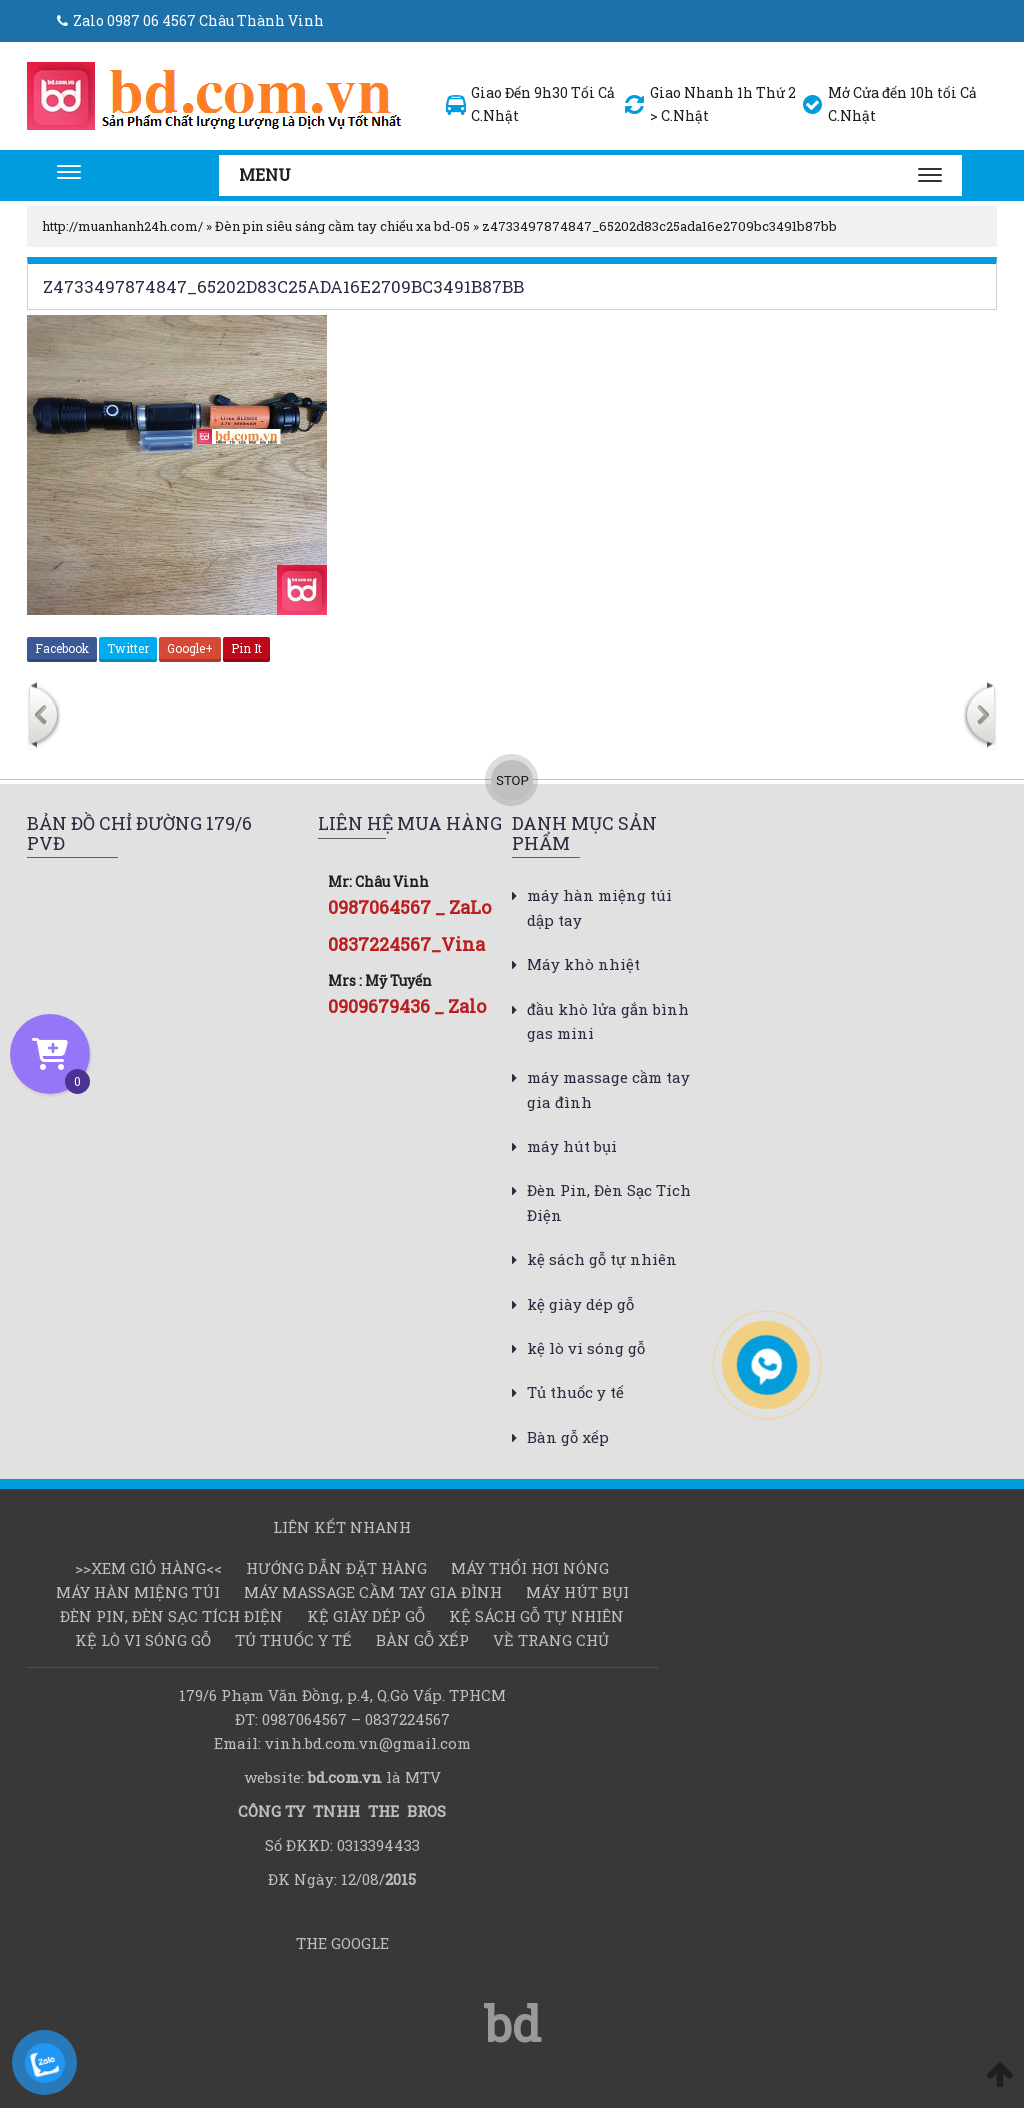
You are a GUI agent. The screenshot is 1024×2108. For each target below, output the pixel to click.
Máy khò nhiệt (583, 964)
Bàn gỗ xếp (568, 1437)
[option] (212, 718)
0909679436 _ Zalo (407, 1006)
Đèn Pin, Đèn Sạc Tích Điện (171, 1616)
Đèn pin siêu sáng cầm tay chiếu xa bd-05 (342, 226)
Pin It (246, 648)
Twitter (128, 648)
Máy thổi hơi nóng (530, 1568)
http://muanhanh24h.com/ (122, 226)
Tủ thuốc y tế (575, 1392)
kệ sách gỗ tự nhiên (602, 1259)
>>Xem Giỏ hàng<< (148, 1568)
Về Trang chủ (551, 1640)
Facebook (62, 648)
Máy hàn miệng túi (138, 1592)
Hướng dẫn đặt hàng (336, 1568)
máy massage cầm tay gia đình (373, 1592)
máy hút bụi (572, 1146)
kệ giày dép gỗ (580, 1304)
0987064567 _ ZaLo (409, 907)
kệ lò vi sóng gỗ (586, 1348)
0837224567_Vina (406, 944)
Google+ (190, 648)
